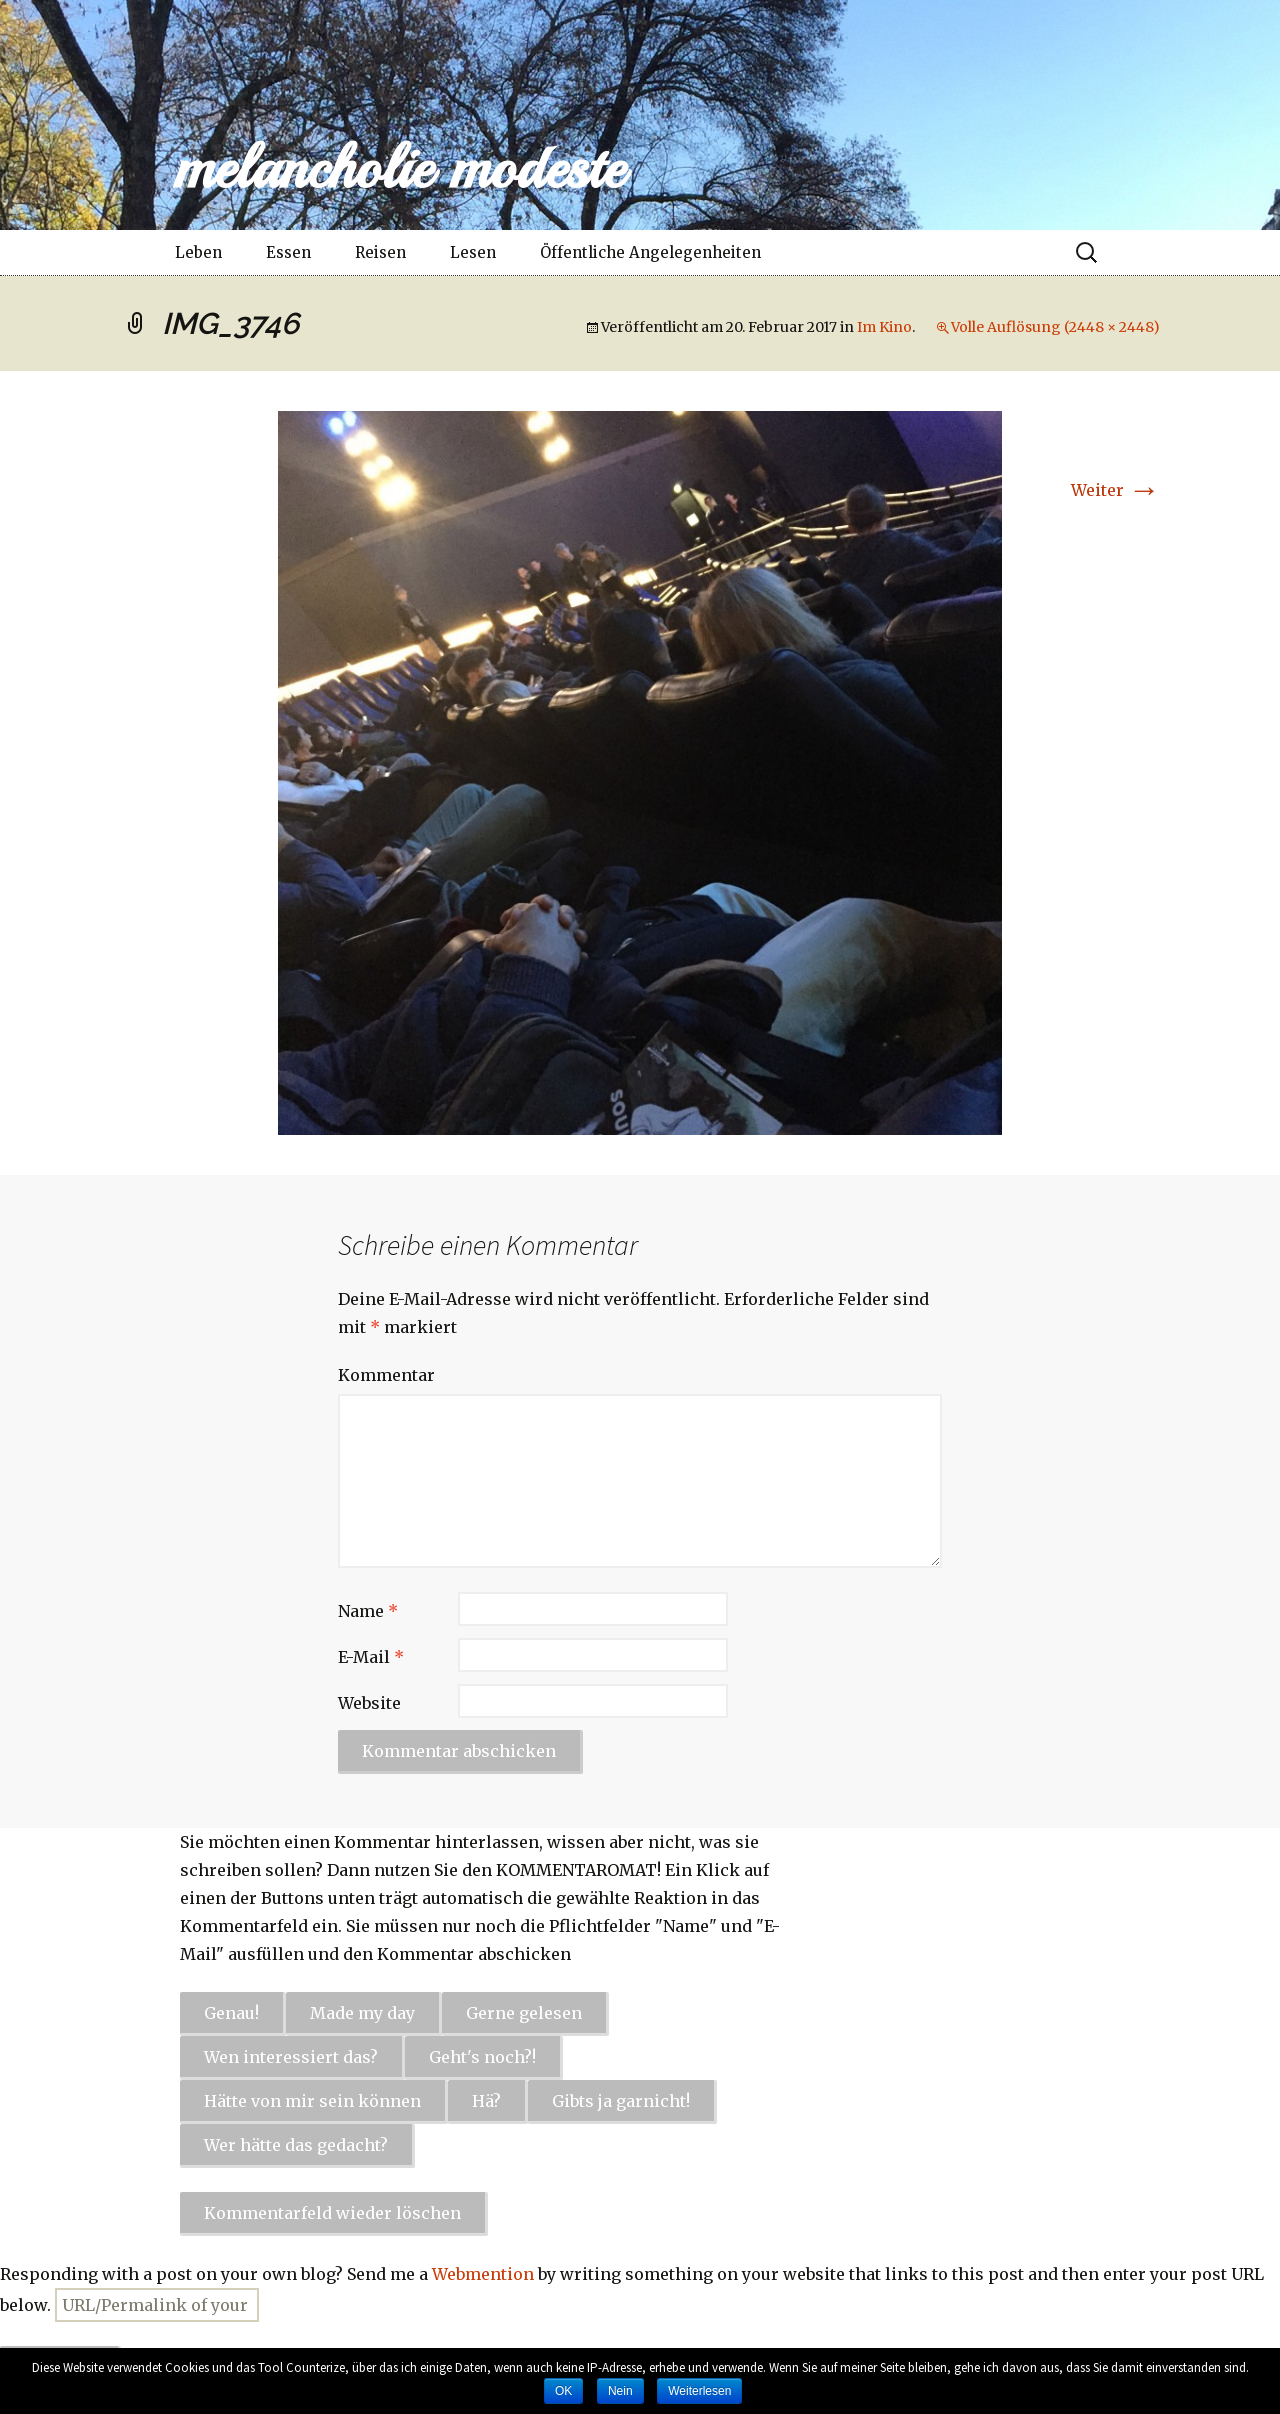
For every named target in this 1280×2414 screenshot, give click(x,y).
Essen (288, 252)
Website (369, 1703)
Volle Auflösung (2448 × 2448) (1055, 327)
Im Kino (884, 327)
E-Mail (371, 1657)
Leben (198, 252)
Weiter (1115, 490)
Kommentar (386, 1375)
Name (368, 1611)
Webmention (483, 2274)
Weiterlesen (699, 2391)
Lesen (473, 252)
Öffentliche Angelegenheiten (650, 252)
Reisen (380, 252)
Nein (620, 2391)
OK (563, 2391)
